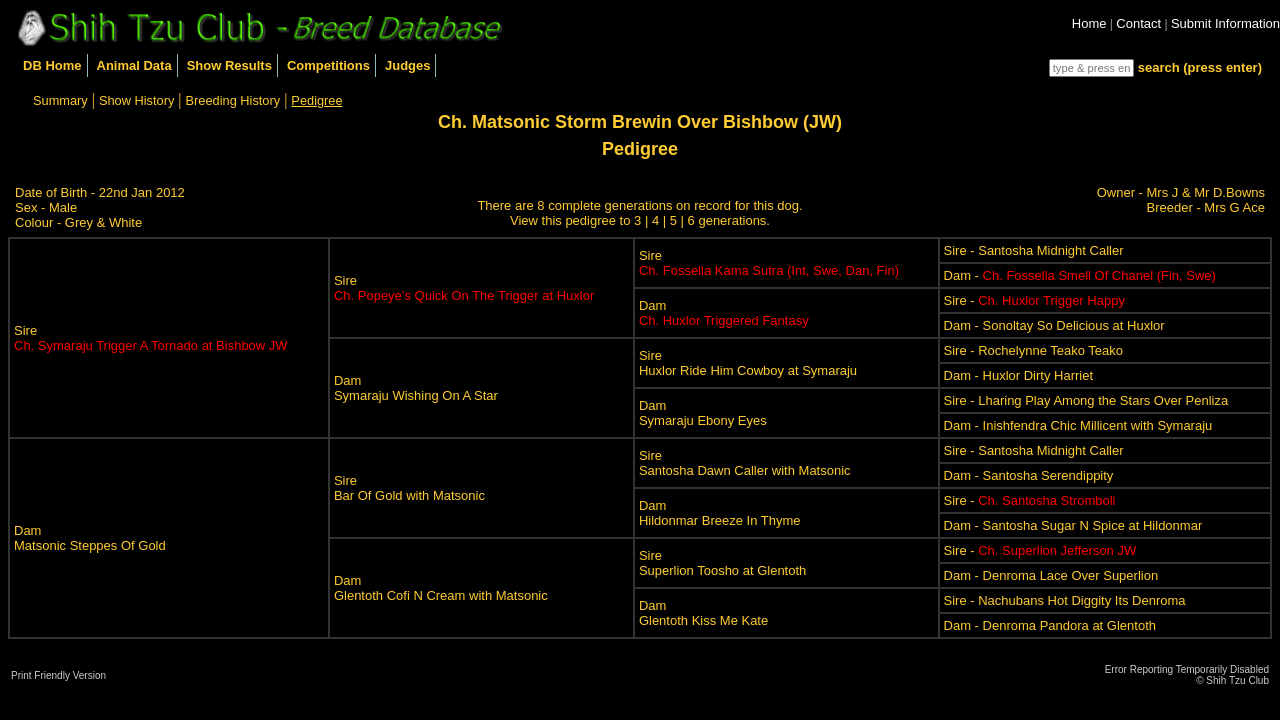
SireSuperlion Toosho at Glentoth (722, 563)
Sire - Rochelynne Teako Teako (1033, 350)
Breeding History (233, 100)
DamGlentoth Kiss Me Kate (703, 613)
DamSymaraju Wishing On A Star (416, 388)
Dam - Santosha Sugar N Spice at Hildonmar (1073, 525)
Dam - (1080, 275)
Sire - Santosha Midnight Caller (1034, 250)
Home (1089, 23)
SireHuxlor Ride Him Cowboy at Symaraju (748, 363)
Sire (151, 338)
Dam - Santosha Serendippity (1029, 475)
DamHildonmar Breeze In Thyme (720, 513)
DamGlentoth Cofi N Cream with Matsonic (441, 588)
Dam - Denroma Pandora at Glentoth (1050, 625)
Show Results (229, 65)
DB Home (52, 65)
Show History (136, 100)
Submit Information (1225, 23)
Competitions (328, 65)
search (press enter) (1200, 67)
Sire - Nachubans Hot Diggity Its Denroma (1065, 600)
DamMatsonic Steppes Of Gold (90, 538)
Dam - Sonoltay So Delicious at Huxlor (1054, 325)
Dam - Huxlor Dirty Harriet (1019, 375)
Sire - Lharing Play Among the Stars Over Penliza (1086, 400)
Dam (724, 313)
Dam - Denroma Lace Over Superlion (1051, 575)
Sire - (1034, 300)
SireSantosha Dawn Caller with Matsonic (745, 463)
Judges (408, 65)
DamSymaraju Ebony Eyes (703, 413)
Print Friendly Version (58, 675)
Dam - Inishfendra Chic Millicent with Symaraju (1078, 425)
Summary (60, 100)
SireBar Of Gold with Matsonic (409, 488)
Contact (1138, 23)
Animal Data (134, 65)
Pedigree (316, 100)
